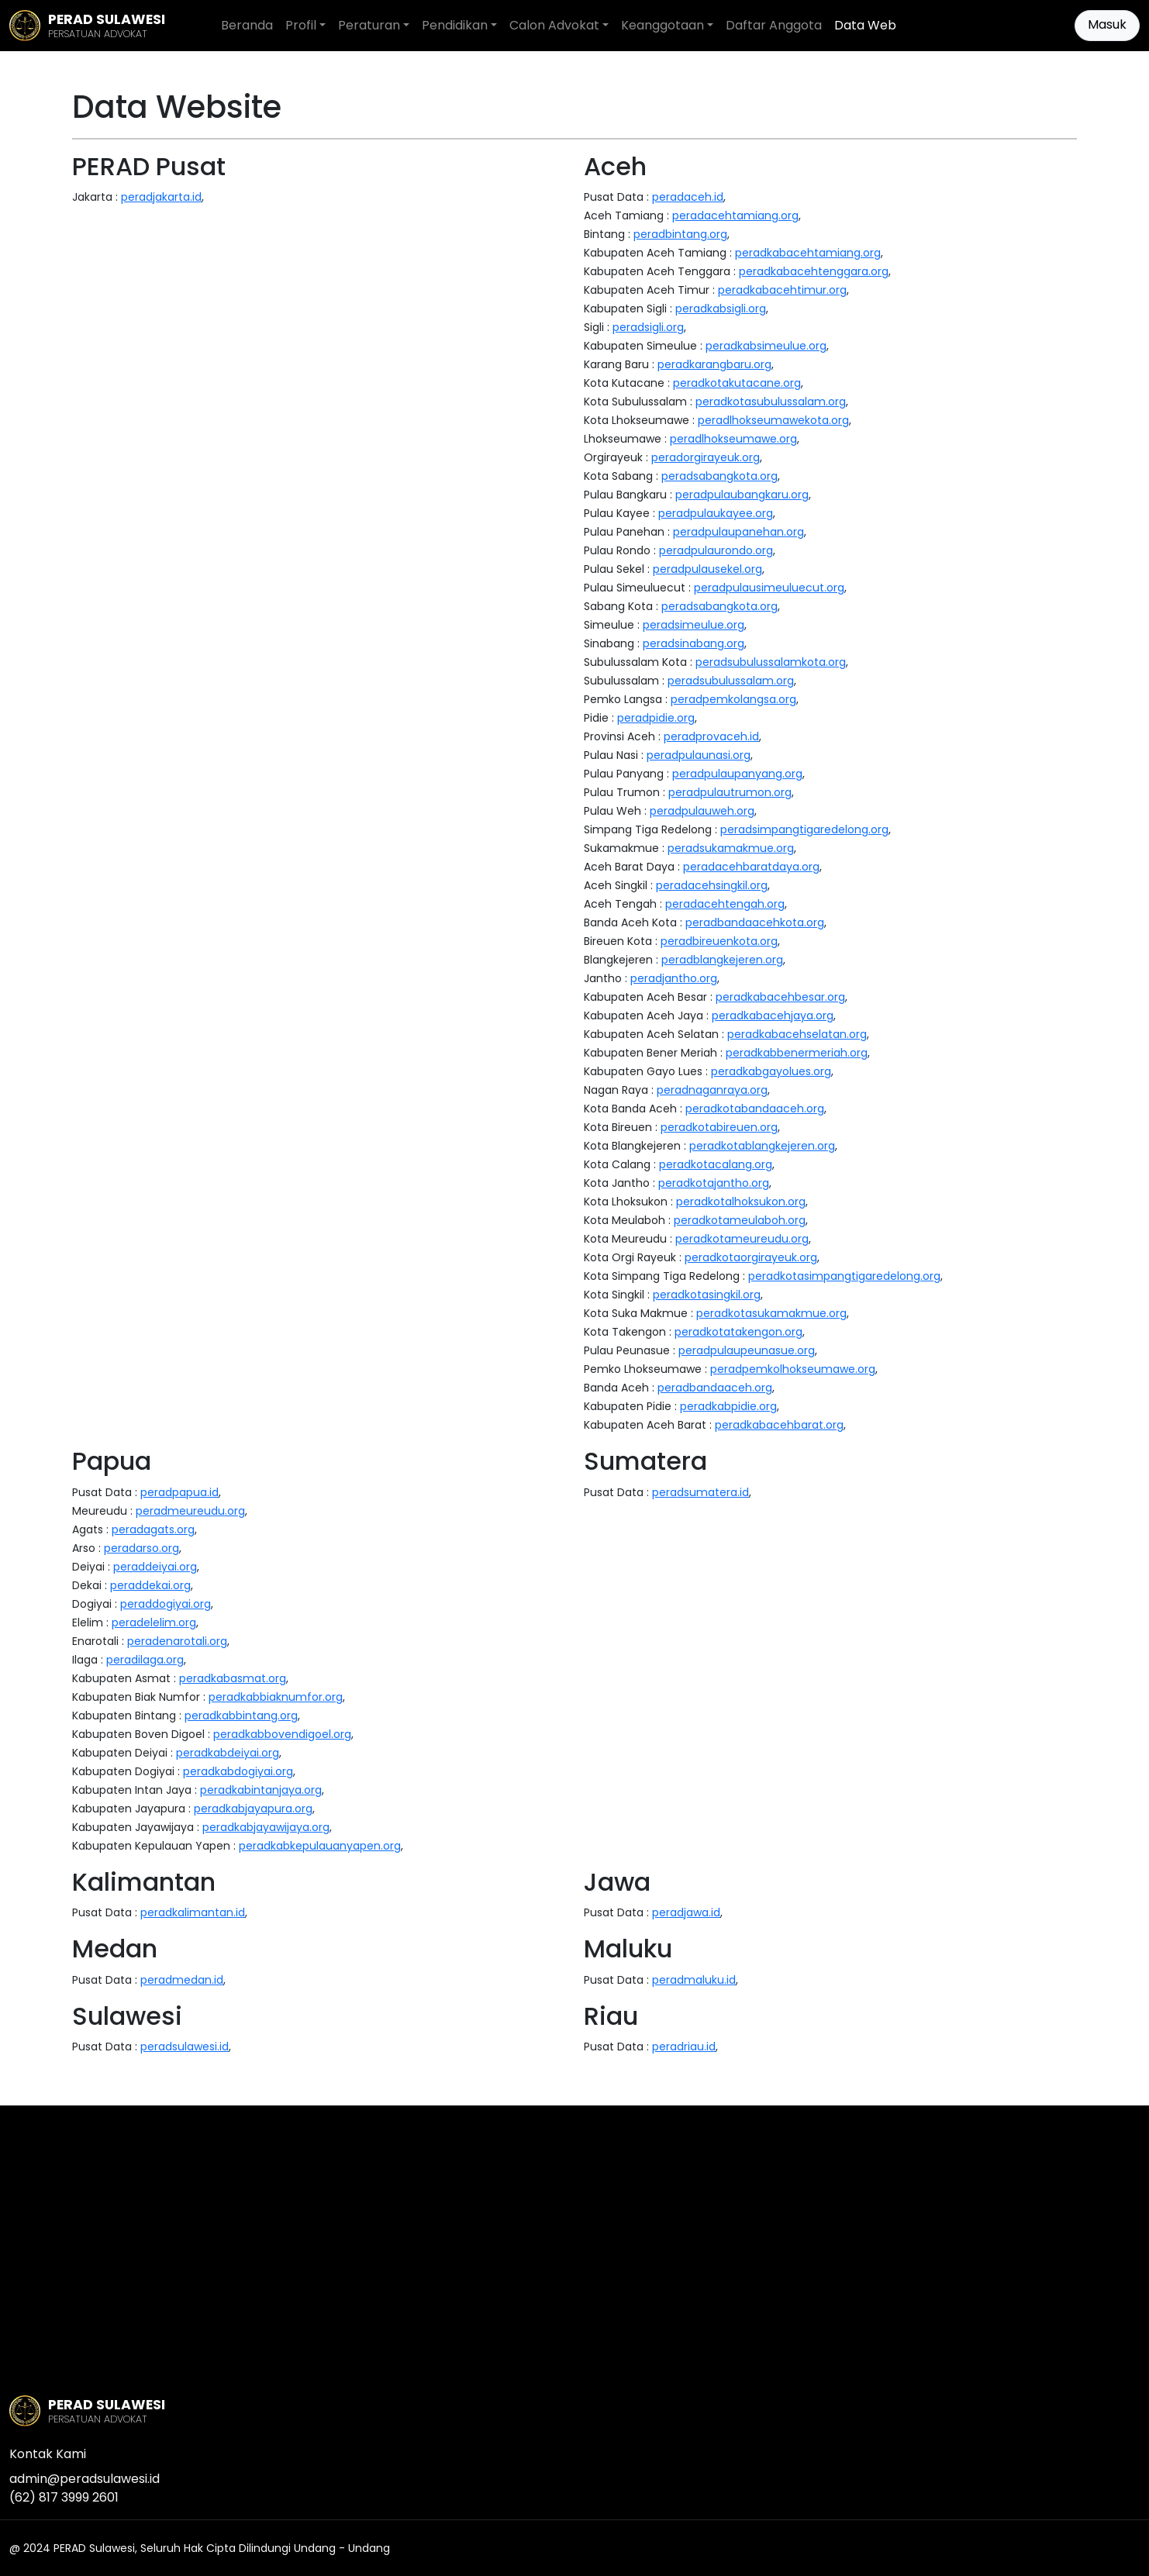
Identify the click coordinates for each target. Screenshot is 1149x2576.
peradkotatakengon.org (738, 1332)
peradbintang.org (680, 234)
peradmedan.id (181, 1980)
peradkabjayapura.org (253, 1808)
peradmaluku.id (694, 1980)
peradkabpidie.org (728, 1406)
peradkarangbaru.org (714, 364)
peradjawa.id (686, 1912)
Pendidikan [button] (455, 25)
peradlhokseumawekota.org (773, 420)
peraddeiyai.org (155, 1566)
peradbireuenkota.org (719, 941)
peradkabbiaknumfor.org (276, 1697)
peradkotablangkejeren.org (762, 1146)
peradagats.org (153, 1529)
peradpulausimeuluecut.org (769, 587)
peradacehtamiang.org (735, 215)
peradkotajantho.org (713, 1183)
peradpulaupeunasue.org (746, 1350)
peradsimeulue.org (693, 625)
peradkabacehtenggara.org (813, 271)
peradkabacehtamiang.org (808, 252)
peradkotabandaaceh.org (754, 1108)
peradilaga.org (145, 1659)
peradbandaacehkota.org (754, 922)
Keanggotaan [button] (662, 25)
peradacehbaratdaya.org (751, 866)
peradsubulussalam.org (731, 680)
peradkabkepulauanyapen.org (320, 1846)
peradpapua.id (179, 1492)
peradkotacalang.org (715, 1164)
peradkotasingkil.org (707, 1294)
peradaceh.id (687, 197)
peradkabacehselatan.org (797, 1034)
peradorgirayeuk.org (705, 457)
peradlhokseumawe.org (733, 439)
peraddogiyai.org (165, 1604)
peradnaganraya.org (712, 1090)
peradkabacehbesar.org (780, 997)
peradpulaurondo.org (716, 550)
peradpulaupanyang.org (737, 773)
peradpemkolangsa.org (733, 699)
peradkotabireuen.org (719, 1127)
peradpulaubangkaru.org (742, 494)
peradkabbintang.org (241, 1715)
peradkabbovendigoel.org (282, 1734)
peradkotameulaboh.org (740, 1220)
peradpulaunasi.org (698, 755)
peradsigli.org (648, 327)
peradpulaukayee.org (715, 513)
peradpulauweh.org (702, 811)
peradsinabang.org (693, 643)
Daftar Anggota (774, 25)
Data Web (865, 25)
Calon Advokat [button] (554, 25)
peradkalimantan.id (192, 1912)
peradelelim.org (154, 1622)
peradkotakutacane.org (737, 383)
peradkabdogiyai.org (238, 1771)
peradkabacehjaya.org (772, 1015)
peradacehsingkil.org (712, 885)
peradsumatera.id (700, 1492)
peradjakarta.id (161, 197)
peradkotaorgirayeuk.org (751, 1257)
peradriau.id (684, 2046)
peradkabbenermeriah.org (797, 1052)
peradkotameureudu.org (742, 1239)
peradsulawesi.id (184, 2046)
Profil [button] (300, 25)
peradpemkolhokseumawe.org (792, 1369)
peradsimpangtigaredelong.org (804, 829)
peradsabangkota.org (719, 476)
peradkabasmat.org (232, 1678)
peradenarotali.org (177, 1641)
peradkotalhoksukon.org (741, 1201)
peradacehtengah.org (725, 904)
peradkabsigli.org (720, 308)
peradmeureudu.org (190, 1511)
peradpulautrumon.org (730, 792)
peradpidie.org (656, 718)
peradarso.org (141, 1548)
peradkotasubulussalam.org (770, 401)
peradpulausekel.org (707, 569)
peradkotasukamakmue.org (771, 1313)
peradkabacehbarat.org (779, 1425)
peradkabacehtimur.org (782, 290)
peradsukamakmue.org (731, 848)
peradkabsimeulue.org (766, 345)
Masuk (1107, 24)
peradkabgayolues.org (771, 1071)
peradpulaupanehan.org (738, 532)
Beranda (247, 25)
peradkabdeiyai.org (227, 1752)
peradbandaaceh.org (714, 1387)
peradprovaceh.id (711, 736)
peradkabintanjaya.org (261, 1790)
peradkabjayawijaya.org (266, 1827)
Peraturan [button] (369, 25)
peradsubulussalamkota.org (770, 662)
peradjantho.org (673, 978)
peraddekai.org (150, 1585)
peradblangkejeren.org (722, 959)
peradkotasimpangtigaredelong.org (844, 1276)
